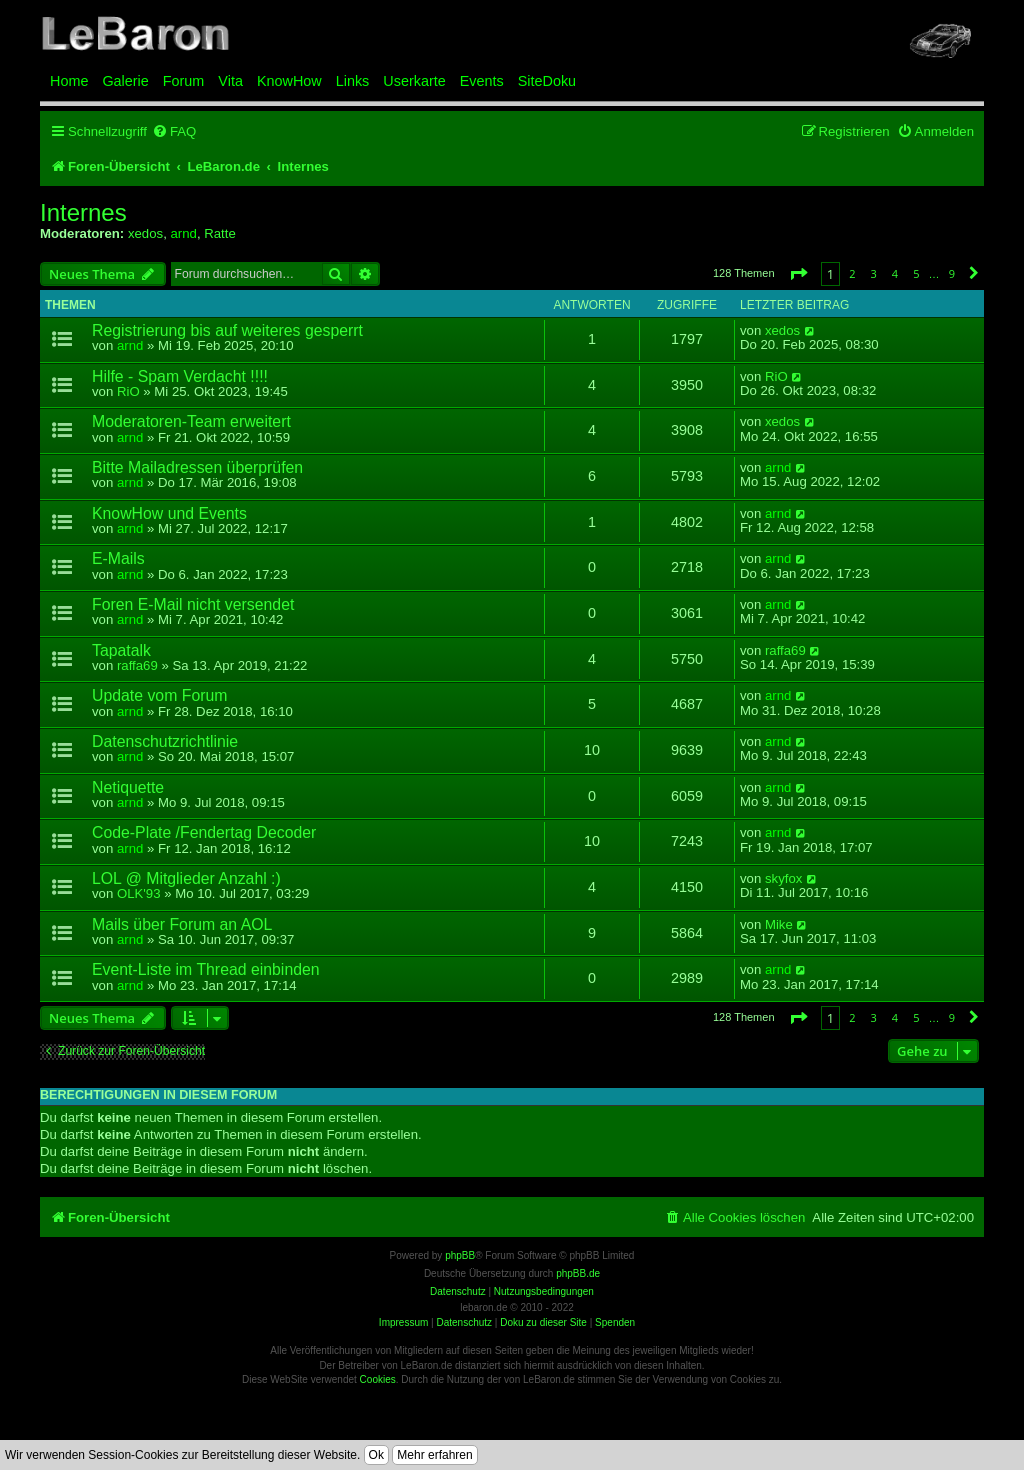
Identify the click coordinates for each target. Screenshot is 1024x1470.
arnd (183, 233)
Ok (376, 1455)
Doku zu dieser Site (543, 1322)
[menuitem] (174, 131)
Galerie (125, 81)
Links (353, 81)
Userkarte (414, 81)
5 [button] (916, 273)
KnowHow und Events (169, 513)
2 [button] (852, 273)
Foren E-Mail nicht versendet (193, 604)
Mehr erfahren (434, 1455)
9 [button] (952, 273)
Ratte (220, 233)
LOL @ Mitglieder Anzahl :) (186, 878)
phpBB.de (578, 1273)
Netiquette (128, 787)
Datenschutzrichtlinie (165, 741)
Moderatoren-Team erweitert (191, 421)
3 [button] (874, 273)
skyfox (783, 879)
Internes (83, 213)
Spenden (615, 1322)
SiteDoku (547, 81)
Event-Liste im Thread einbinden (206, 969)
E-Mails (118, 558)
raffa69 (137, 665)
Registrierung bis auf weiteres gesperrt (227, 330)
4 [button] (895, 273)
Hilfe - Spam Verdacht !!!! (180, 376)
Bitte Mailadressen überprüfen (197, 467)
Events (482, 81)
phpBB (460, 1255)
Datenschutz (464, 1322)
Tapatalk (121, 650)
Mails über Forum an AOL (182, 924)
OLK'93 (139, 893)
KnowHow (289, 81)
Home (69, 81)
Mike (779, 925)
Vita (230, 81)
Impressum (403, 1322)
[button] (798, 273)
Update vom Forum (159, 695)
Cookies (378, 1379)
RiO (128, 391)
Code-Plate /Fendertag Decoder (204, 832)
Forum (184, 81)
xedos (145, 233)
